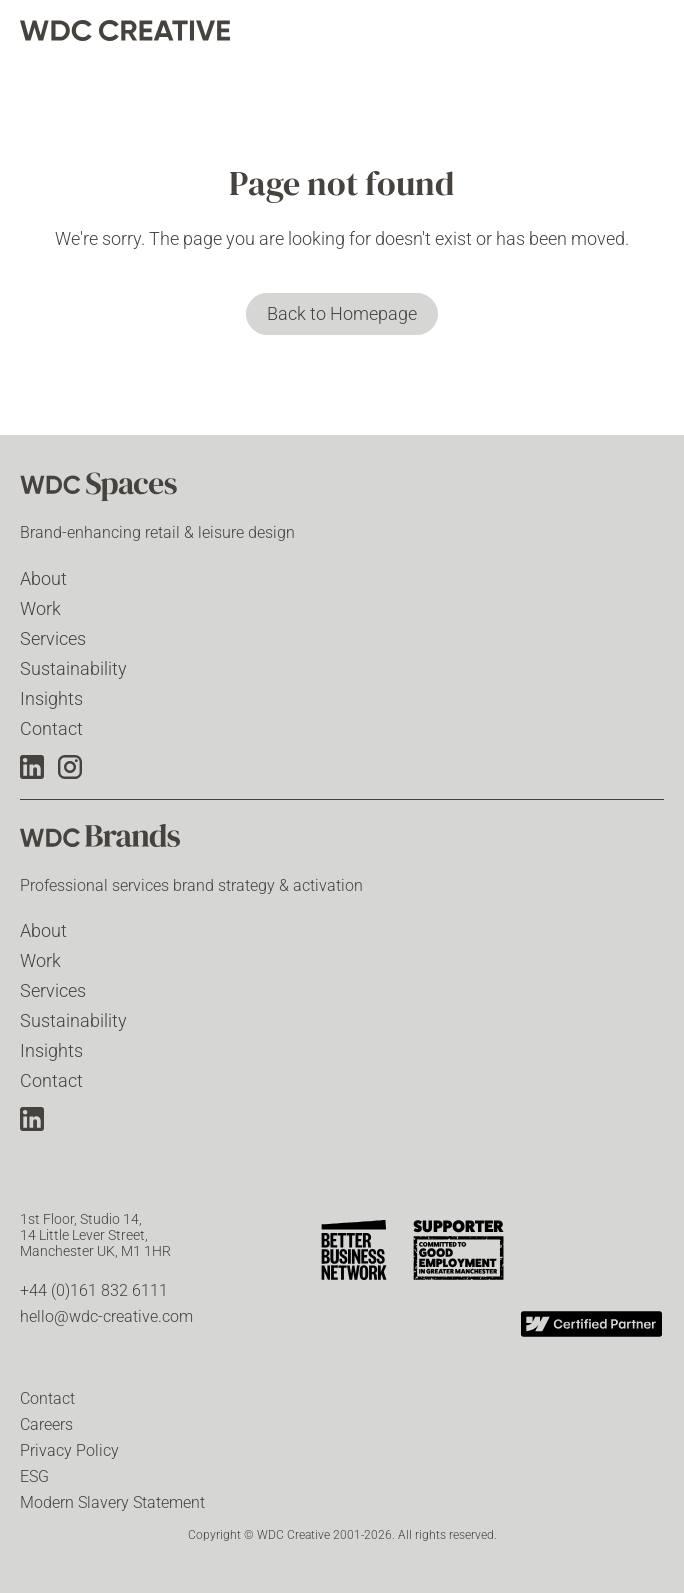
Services (53, 638)
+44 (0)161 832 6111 (94, 1290)
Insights (51, 698)
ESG (34, 1476)
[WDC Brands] (120, 842)
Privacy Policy (69, 1450)
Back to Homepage (342, 313)
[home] (125, 30)
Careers (46, 1424)
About (43, 578)
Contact (51, 728)
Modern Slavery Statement (112, 1502)
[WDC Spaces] (120, 489)
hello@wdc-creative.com (106, 1316)
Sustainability (73, 668)
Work (40, 608)
